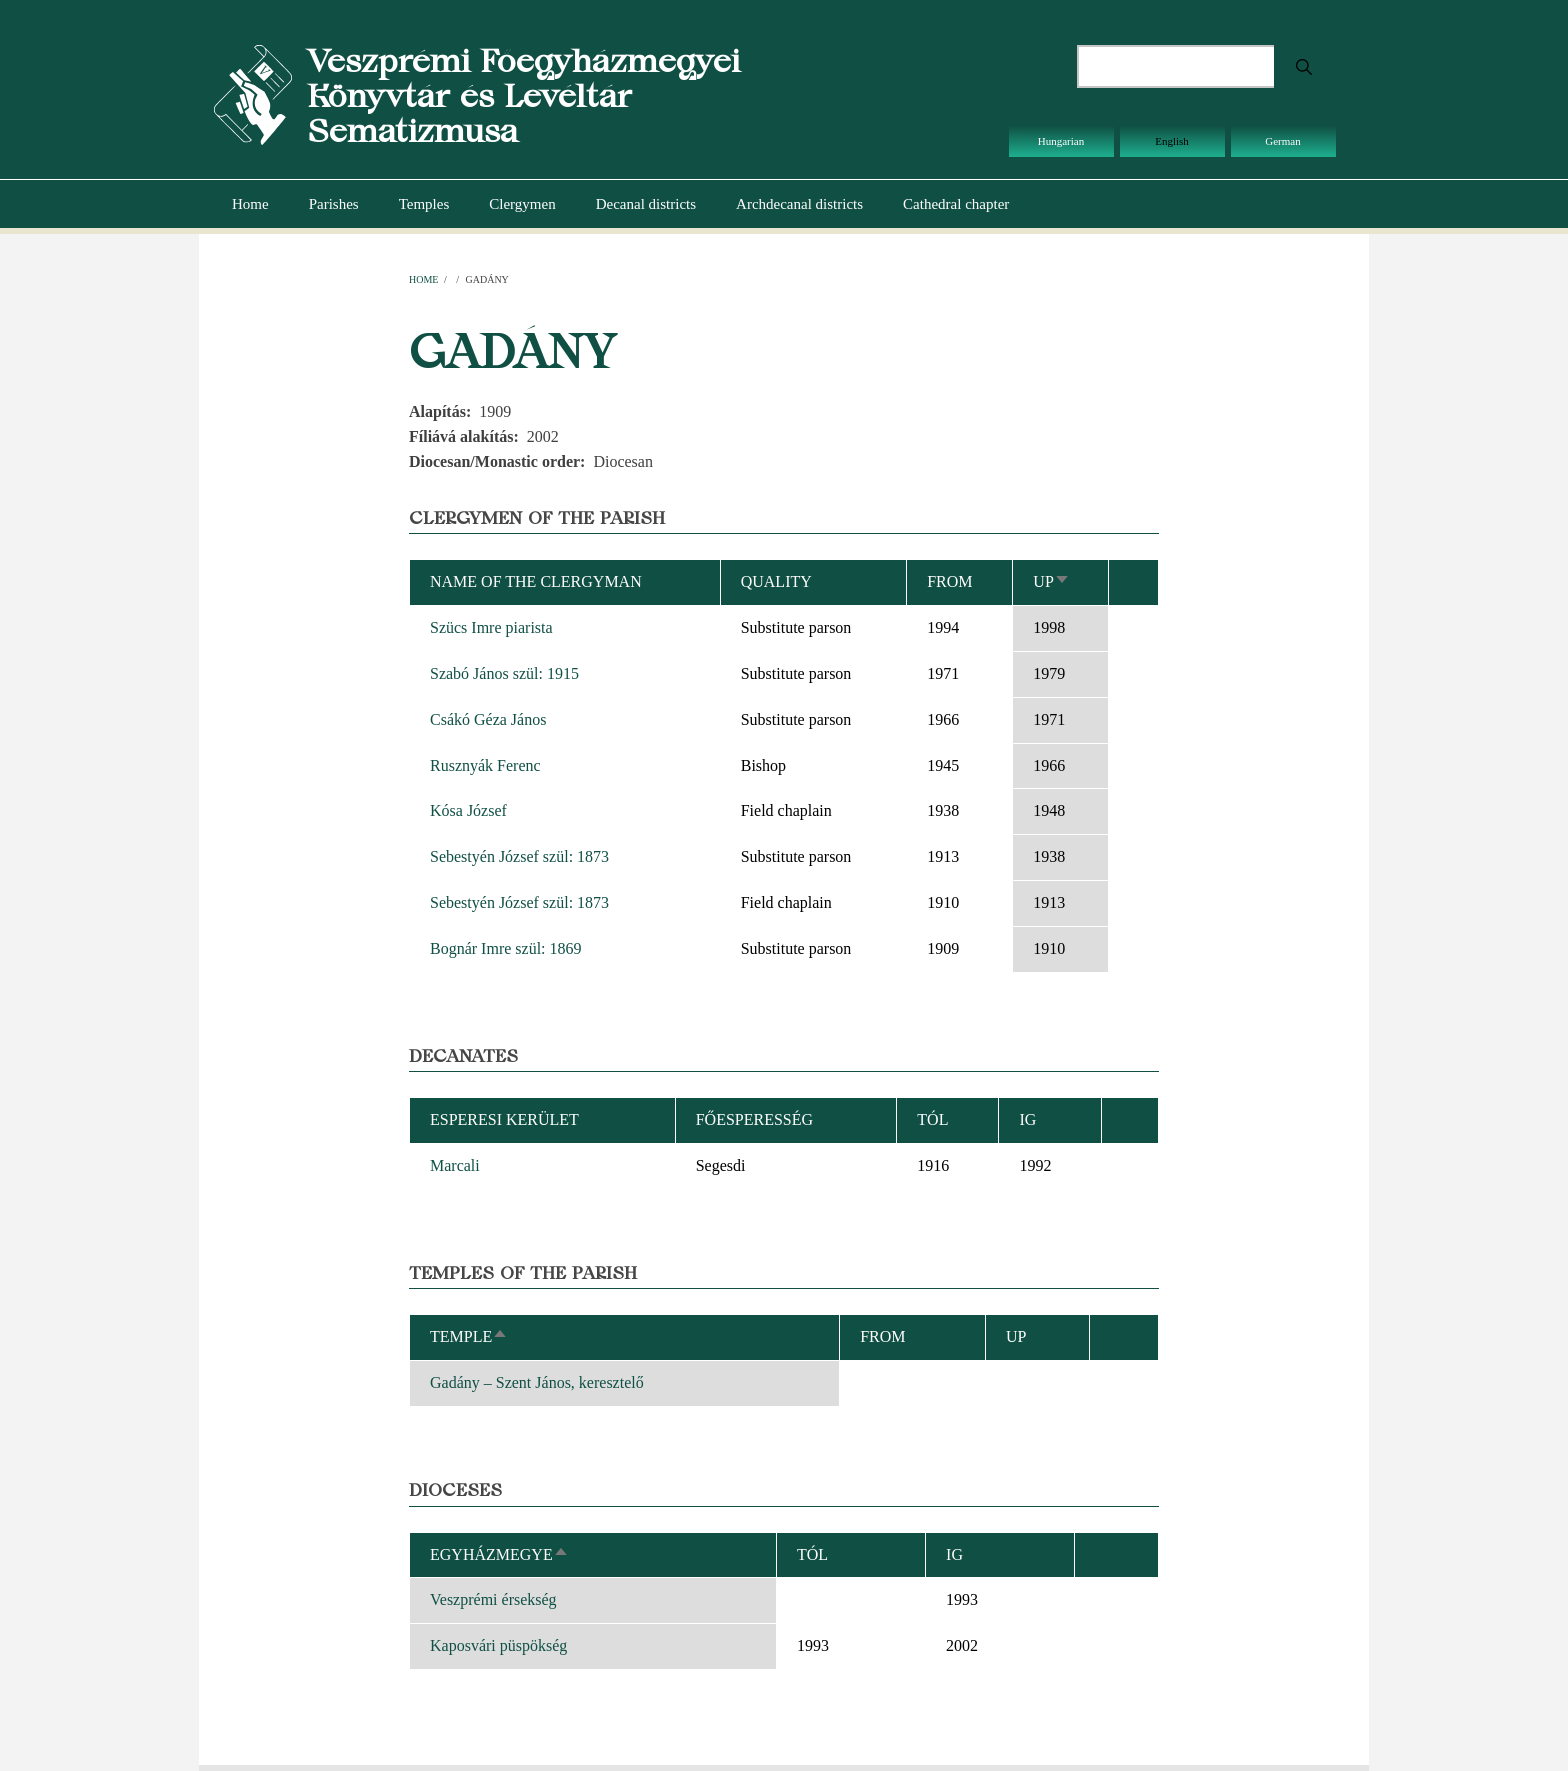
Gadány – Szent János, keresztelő (537, 1382)
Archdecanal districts (799, 204)
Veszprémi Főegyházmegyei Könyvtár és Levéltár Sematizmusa (523, 95)
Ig (954, 1554)
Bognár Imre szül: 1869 (506, 948)
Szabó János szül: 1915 (504, 673)
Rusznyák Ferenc (485, 765)
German (1282, 141)
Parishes (334, 204)
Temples (424, 204)
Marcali (455, 1165)
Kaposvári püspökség (498, 1645)
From (949, 581)
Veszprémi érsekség (493, 1599)
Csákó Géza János (488, 719)
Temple (469, 1336)
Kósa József (468, 810)
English (1172, 141)
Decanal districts (646, 204)
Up (1051, 581)
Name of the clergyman (536, 581)
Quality (776, 581)
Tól (932, 1119)
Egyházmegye (499, 1554)
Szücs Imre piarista (491, 627)
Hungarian (1061, 141)
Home (250, 204)
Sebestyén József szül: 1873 (519, 856)
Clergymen (522, 204)
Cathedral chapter (956, 204)
